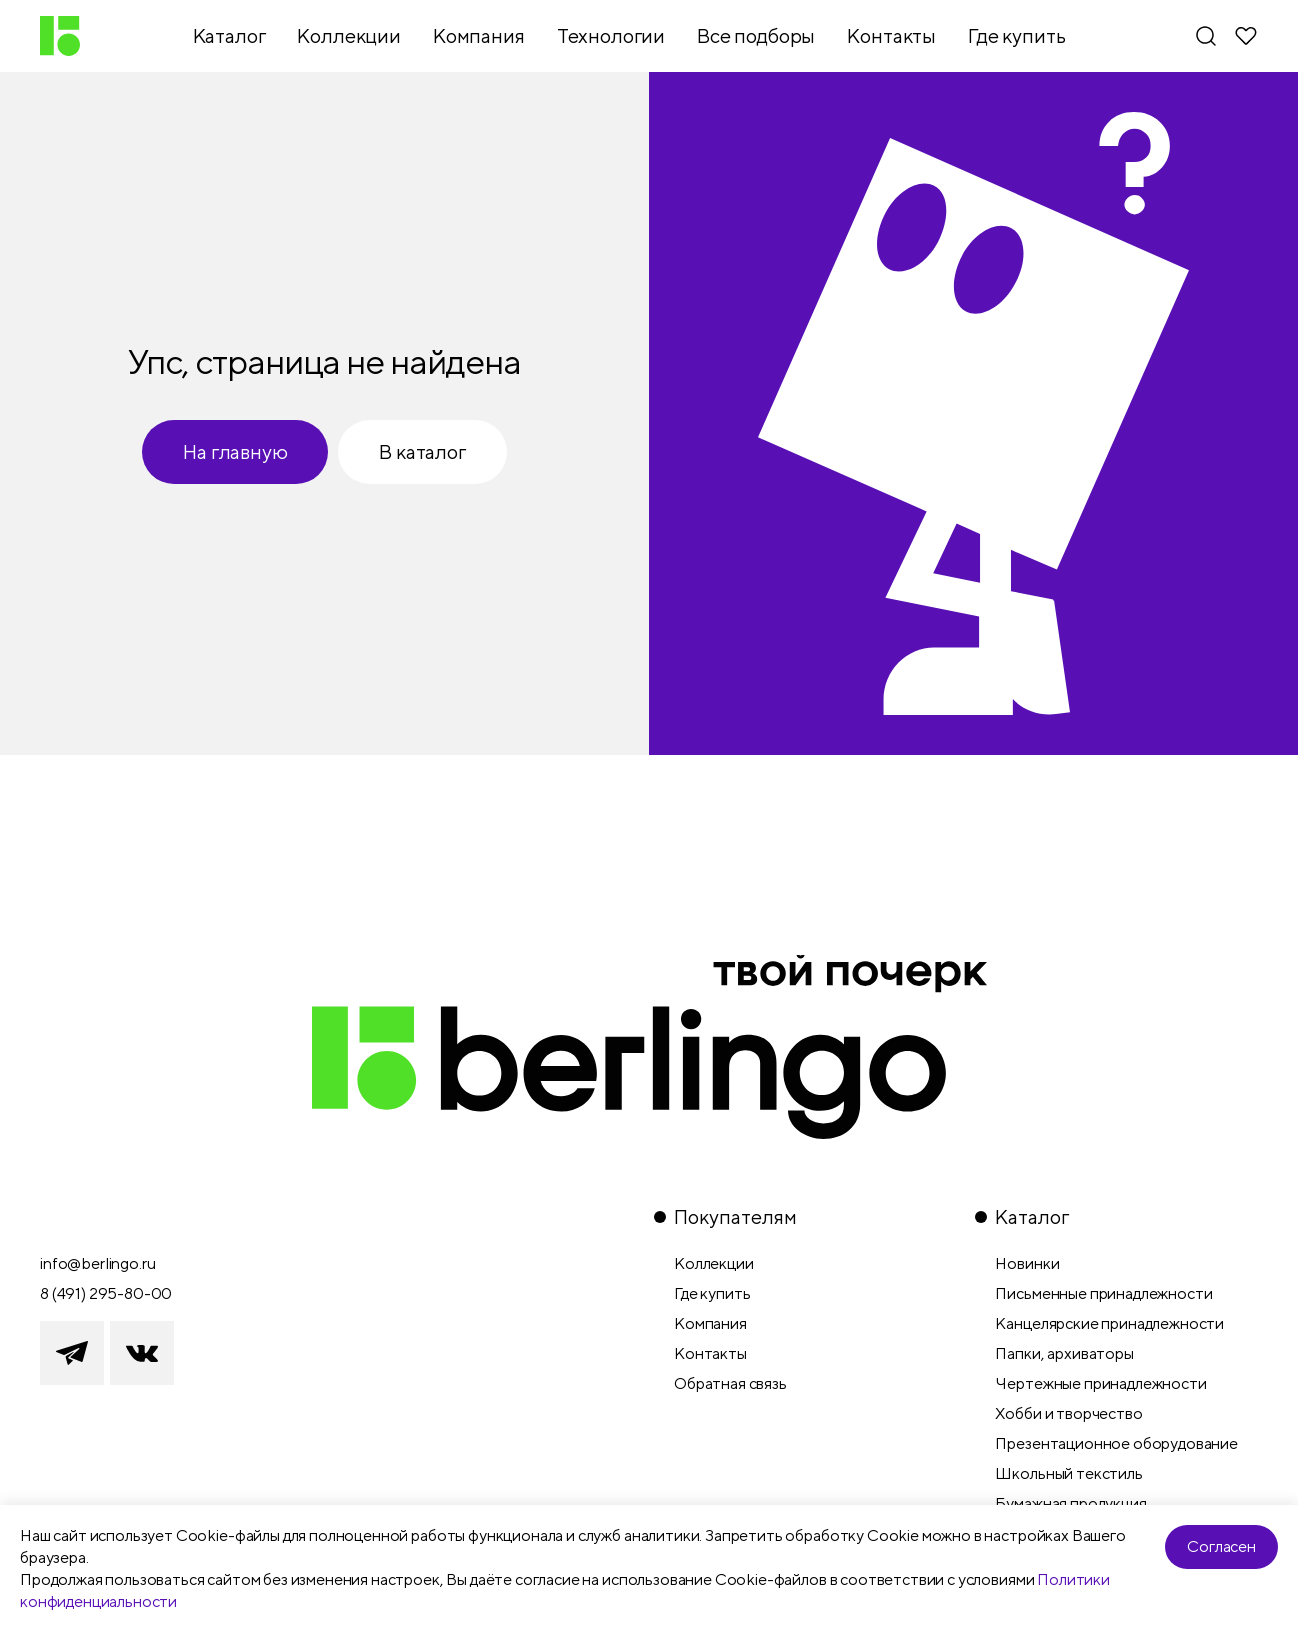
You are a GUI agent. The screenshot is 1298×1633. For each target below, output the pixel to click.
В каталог (422, 451)
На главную (235, 451)
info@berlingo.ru (97, 1263)
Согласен (1221, 1546)
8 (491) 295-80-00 (106, 1293)
